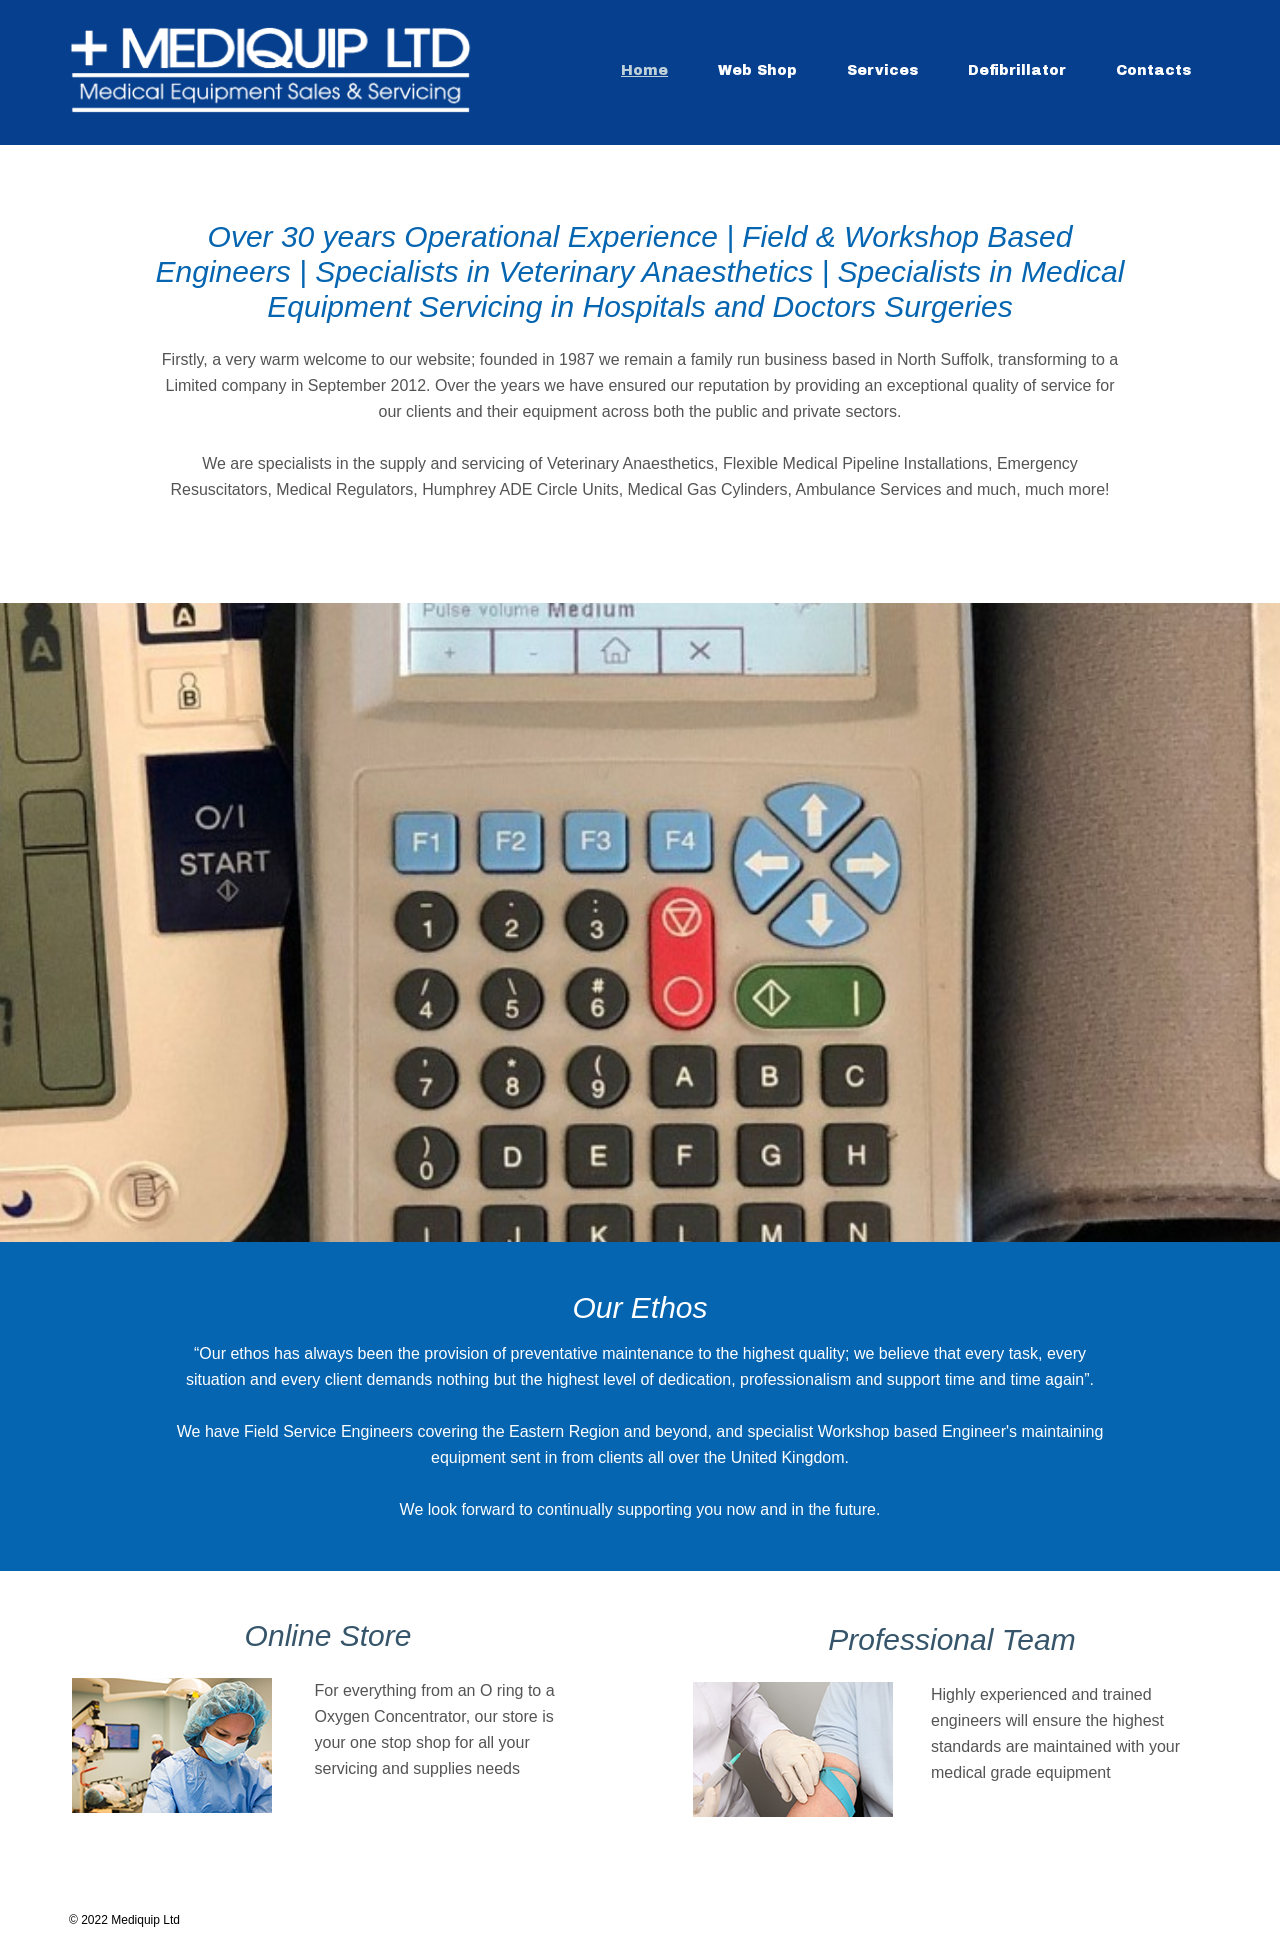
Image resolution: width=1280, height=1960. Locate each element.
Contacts (1153, 70)
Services (882, 70)
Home (644, 70)
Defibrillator (1017, 70)
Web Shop (757, 70)
